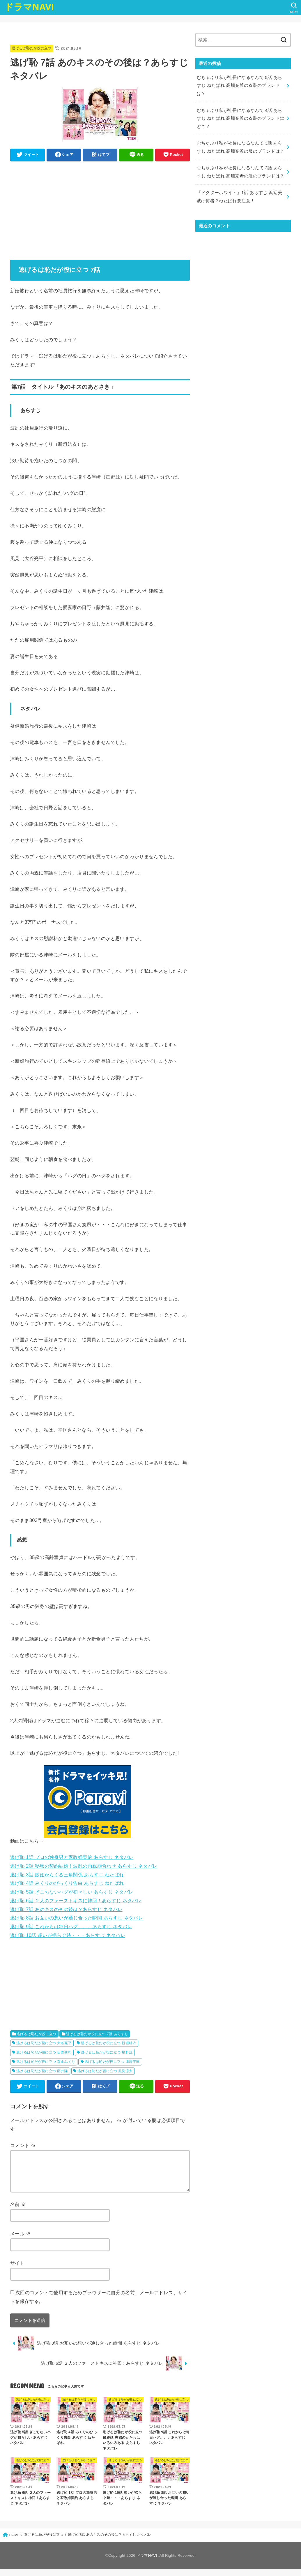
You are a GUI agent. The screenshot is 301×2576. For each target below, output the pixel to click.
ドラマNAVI (29, 7)
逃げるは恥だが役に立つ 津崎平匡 (112, 2062)
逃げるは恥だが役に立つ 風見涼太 (105, 2071)
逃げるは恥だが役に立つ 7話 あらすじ (97, 2034)
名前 (18, 2211)
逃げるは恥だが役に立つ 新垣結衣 (108, 2043)
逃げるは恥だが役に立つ (32, 48)
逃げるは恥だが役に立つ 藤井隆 (42, 2071)
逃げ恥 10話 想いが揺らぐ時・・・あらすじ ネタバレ (67, 1935)
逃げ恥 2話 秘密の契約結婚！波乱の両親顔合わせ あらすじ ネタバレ (83, 1865)
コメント (23, 2145)
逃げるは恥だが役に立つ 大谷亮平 (44, 2043)
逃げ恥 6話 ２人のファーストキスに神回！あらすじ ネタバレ (75, 1900)
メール (20, 2240)
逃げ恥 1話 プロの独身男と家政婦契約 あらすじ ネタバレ (71, 1857)
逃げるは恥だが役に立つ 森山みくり (45, 2062)
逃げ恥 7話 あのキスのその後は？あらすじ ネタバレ (66, 1909)
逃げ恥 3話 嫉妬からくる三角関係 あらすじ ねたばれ (67, 1874)
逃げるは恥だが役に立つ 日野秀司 (44, 2052)
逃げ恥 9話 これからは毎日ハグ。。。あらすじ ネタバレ (71, 1926)
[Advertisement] (100, 206)
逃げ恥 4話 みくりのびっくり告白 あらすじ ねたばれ (67, 1883)
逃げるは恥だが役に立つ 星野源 (107, 2052)
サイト (17, 2270)
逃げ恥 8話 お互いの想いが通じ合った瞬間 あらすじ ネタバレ (76, 1917)
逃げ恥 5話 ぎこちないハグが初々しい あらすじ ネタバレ (71, 1891)
